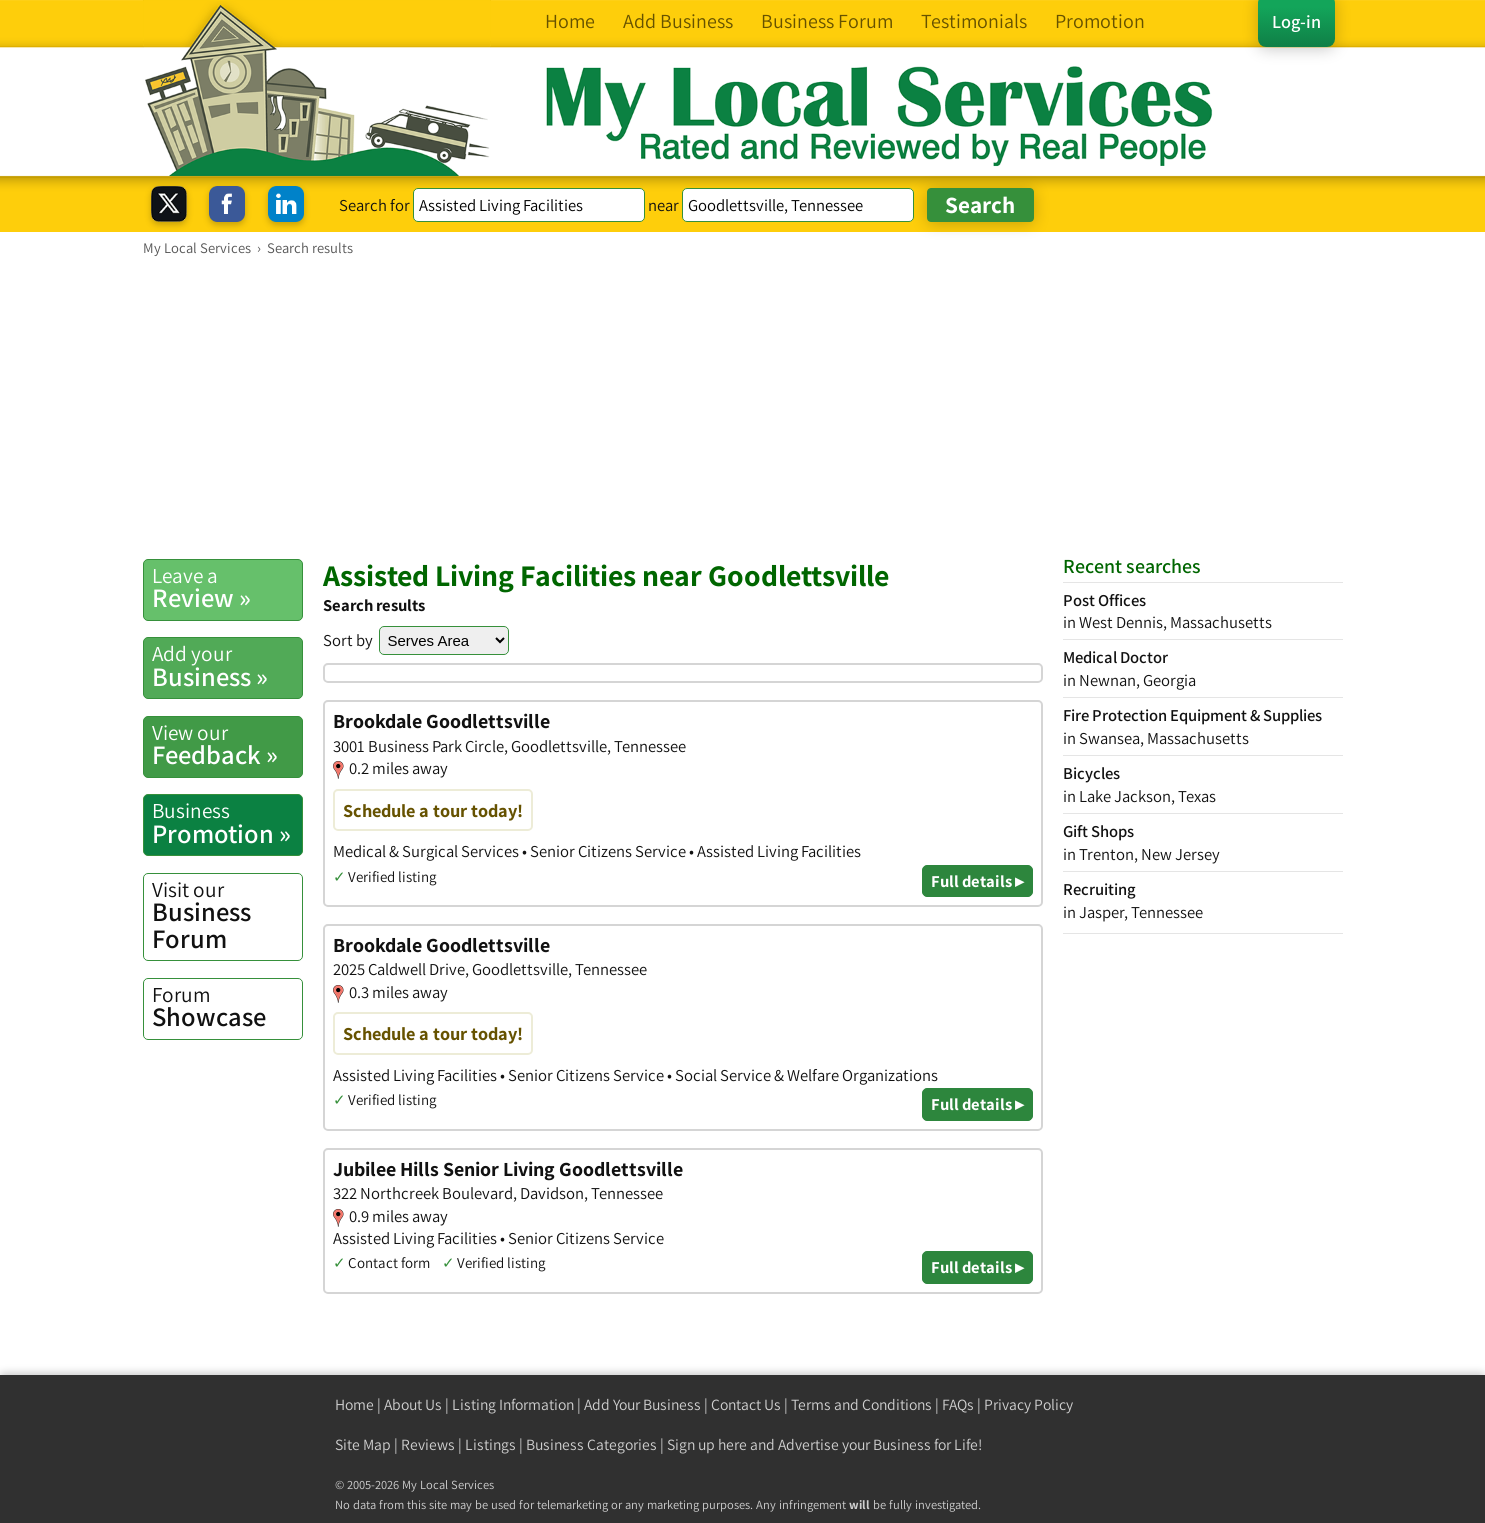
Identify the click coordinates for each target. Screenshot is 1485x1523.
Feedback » (227, 745)
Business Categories (591, 1444)
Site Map (363, 1444)
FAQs (958, 1404)
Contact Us (746, 1404)
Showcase (227, 1007)
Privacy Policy (1028, 1404)
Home (354, 1404)
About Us (413, 1404)
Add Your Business (642, 1404)
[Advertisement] (743, 407)
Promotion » (227, 823)
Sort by (348, 640)
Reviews (428, 1444)
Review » (227, 588)
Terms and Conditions (861, 1404)
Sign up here (707, 1444)
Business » (227, 666)
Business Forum (227, 915)
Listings (490, 1444)
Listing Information (513, 1404)
